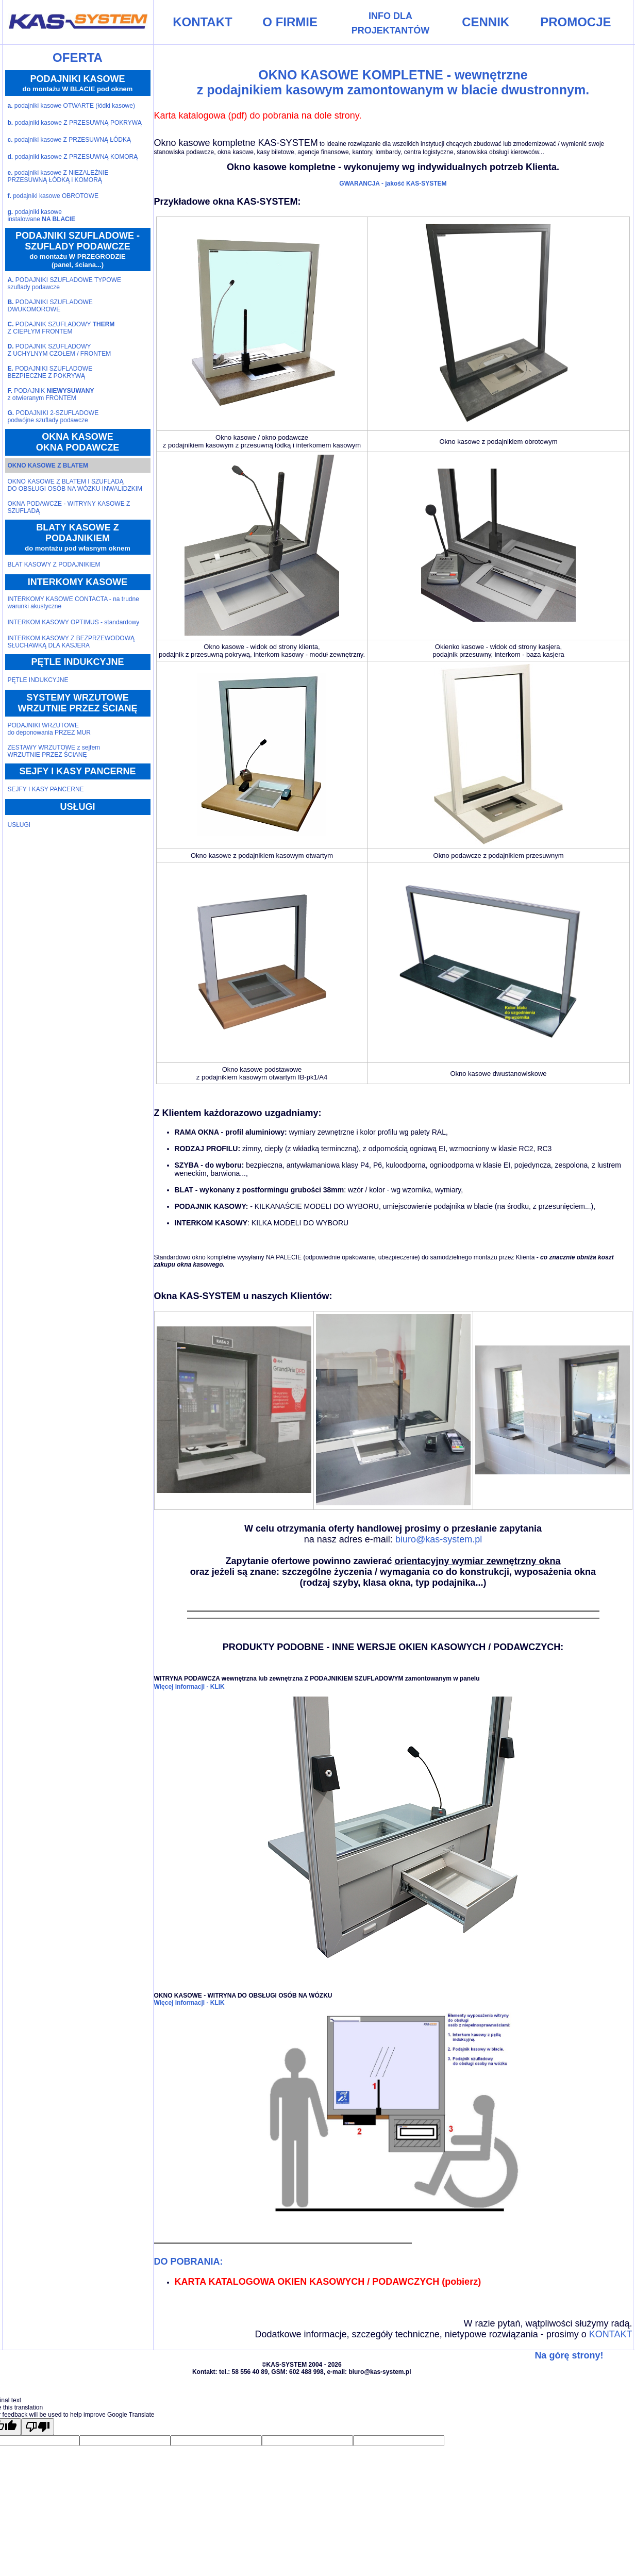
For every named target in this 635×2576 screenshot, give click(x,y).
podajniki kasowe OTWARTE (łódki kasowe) (71, 105)
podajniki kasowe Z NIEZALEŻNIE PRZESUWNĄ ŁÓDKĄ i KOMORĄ (58, 176)
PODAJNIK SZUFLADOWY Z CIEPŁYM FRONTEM (61, 328)
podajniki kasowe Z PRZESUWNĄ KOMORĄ (73, 156)
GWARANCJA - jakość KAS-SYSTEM (392, 183)
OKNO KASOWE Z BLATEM (48, 465)
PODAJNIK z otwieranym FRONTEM (51, 394)
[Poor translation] (37, 2426)
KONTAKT (610, 2334)
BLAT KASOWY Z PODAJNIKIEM (54, 564)
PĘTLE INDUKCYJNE (38, 680)
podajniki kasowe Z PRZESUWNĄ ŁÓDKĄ (69, 139)
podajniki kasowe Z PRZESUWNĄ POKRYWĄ (75, 122)
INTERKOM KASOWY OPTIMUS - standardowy (74, 622)
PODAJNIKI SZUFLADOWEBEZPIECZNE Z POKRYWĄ (50, 372)
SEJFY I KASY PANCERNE (46, 789)
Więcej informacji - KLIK (189, 1686)
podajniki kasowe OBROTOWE (53, 196)
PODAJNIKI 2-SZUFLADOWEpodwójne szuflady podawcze (53, 416)
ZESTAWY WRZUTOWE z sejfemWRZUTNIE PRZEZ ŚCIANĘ (54, 751)
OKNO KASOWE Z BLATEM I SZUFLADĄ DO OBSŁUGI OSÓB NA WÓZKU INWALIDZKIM (75, 485)
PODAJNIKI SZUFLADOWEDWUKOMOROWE (50, 305)
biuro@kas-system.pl (438, 1539)
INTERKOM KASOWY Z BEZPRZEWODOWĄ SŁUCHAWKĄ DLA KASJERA (71, 642)
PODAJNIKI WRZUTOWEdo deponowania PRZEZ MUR (49, 729)
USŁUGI (19, 824)
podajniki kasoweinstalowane (42, 215)
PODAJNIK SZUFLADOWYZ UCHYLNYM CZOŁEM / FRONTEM (59, 350)
